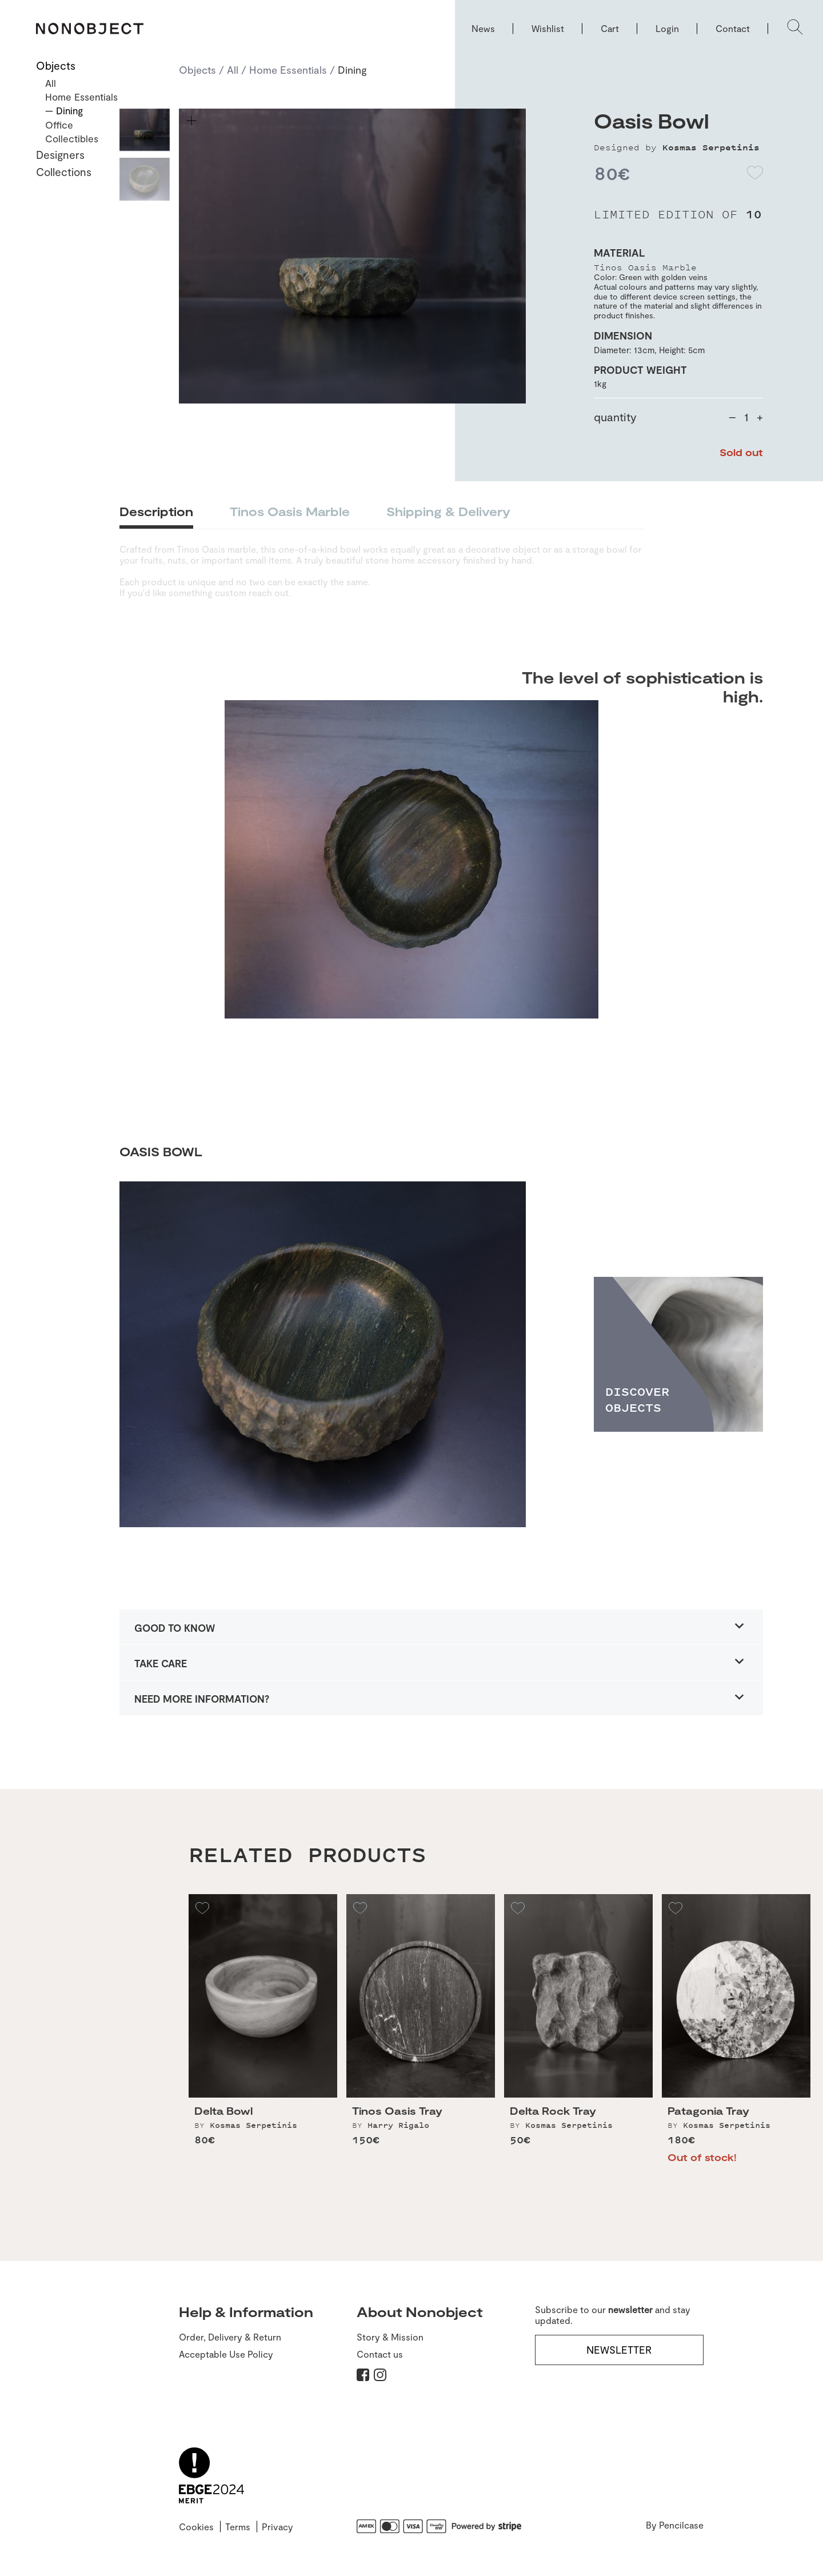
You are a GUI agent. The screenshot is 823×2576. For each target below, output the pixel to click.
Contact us (380, 2354)
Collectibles (71, 138)
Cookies (196, 2526)
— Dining (64, 110)
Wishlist (548, 28)
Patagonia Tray (708, 2118)
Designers (60, 154)
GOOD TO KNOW (174, 1628)
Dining (352, 69)
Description (156, 511)
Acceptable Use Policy (226, 2354)
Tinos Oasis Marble (290, 511)
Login (667, 28)
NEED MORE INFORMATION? (201, 1698)
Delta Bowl (223, 2118)
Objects (197, 69)
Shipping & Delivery (448, 511)
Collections (63, 171)
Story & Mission (390, 2336)
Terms (237, 2526)
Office (59, 124)
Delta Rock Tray (553, 2118)
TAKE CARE (160, 1663)
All (232, 69)
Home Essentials (288, 69)
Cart (610, 28)
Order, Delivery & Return (230, 2336)
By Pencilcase (675, 2524)
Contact (733, 28)
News (483, 28)
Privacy (277, 2526)
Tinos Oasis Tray (397, 2118)
